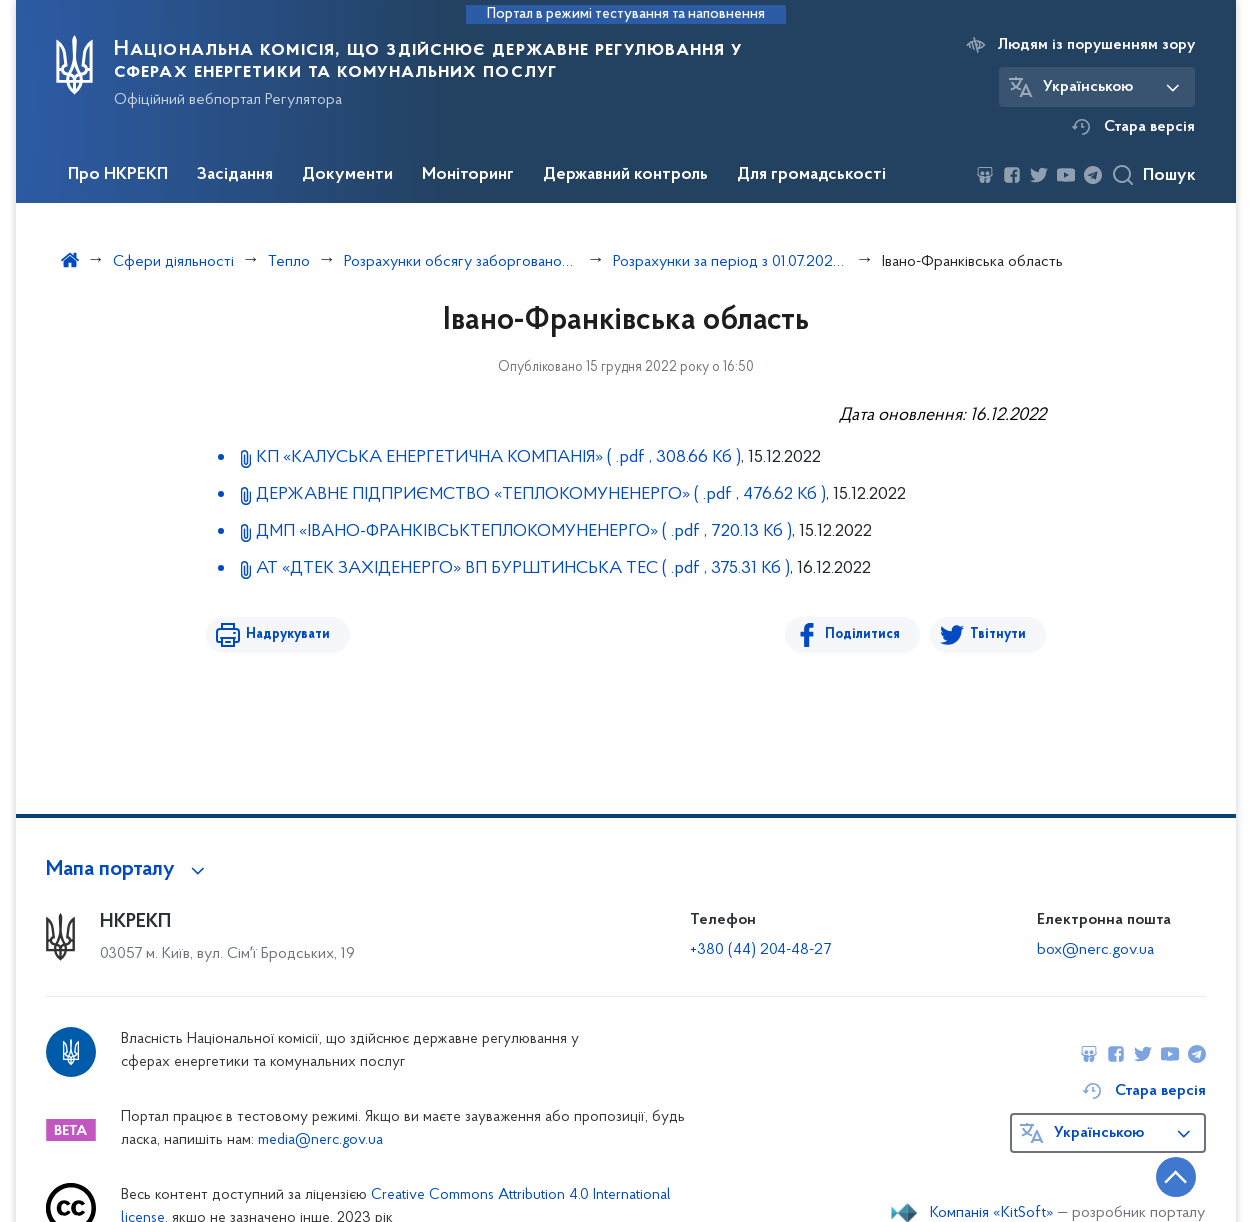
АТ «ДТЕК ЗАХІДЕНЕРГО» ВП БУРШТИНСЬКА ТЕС (523, 568)
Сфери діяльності (173, 262)
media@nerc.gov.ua (320, 1140)
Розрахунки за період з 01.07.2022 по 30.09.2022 (730, 262)
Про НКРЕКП (118, 175)
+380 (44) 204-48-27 (760, 950)
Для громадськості (811, 175)
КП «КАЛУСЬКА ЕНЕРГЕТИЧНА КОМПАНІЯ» (498, 457)
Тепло (289, 262)
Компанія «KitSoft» (992, 1213)
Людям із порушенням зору (1096, 45)
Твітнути (998, 634)
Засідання (235, 175)
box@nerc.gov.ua (1095, 950)
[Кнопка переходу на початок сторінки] (1176, 1177)
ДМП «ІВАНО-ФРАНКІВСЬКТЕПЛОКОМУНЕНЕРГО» (524, 531)
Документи (347, 175)
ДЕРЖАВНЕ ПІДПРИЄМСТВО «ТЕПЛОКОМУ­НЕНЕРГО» (541, 494)
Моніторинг (468, 175)
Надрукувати (288, 634)
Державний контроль (625, 175)
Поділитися (862, 634)
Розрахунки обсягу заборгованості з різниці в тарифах (461, 262)
